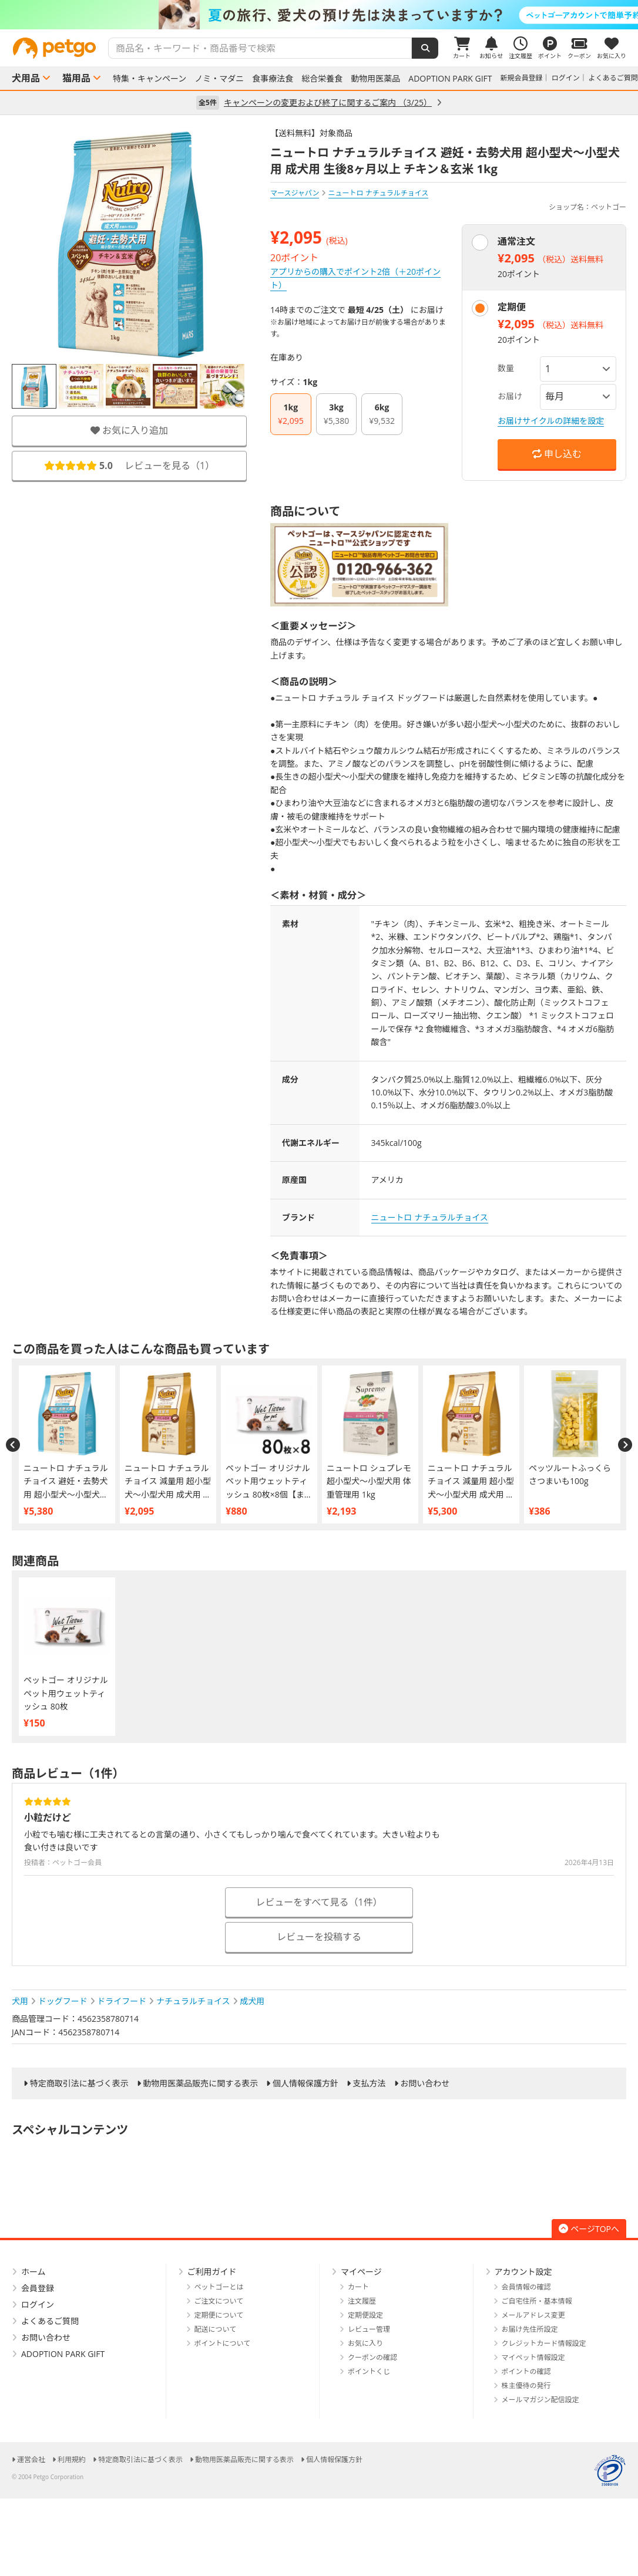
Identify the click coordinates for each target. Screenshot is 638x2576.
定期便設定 (365, 2315)
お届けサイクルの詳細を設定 (551, 420)
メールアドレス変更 (533, 2315)
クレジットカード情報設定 (544, 2343)
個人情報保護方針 (305, 2083)
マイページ (361, 2271)
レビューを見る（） (129, 465)
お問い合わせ (424, 2083)
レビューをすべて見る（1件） (319, 1902)
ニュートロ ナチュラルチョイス (429, 1217)
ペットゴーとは (219, 2287)
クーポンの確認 (372, 2357)
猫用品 (76, 78)
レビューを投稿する (319, 1936)
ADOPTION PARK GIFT (450, 79)
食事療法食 (272, 79)
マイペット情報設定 (533, 2357)
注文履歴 (362, 2301)
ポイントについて (222, 2343)
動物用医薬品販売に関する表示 (200, 2083)
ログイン (566, 78)
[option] (319, 14)
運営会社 (31, 2459)
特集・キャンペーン (149, 79)
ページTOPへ (589, 2228)
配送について (215, 2329)
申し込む (557, 453)
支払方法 (369, 2083)
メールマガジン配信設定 (540, 2400)
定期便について (219, 2315)
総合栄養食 (321, 79)
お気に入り (365, 2343)
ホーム (33, 2271)
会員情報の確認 (526, 2287)
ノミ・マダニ (219, 79)
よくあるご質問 (613, 78)
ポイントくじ (369, 2371)
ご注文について (219, 2301)
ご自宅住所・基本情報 (537, 2301)
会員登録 (37, 2288)
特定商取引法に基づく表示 (79, 2083)
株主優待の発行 (526, 2385)
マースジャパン (294, 193)
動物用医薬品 (375, 79)
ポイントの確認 (526, 2371)
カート (358, 2287)
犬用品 (26, 78)
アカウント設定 (523, 2271)
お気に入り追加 (129, 430)
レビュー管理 (369, 2329)
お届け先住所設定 (530, 2329)
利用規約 (72, 2459)
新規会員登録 (522, 78)
